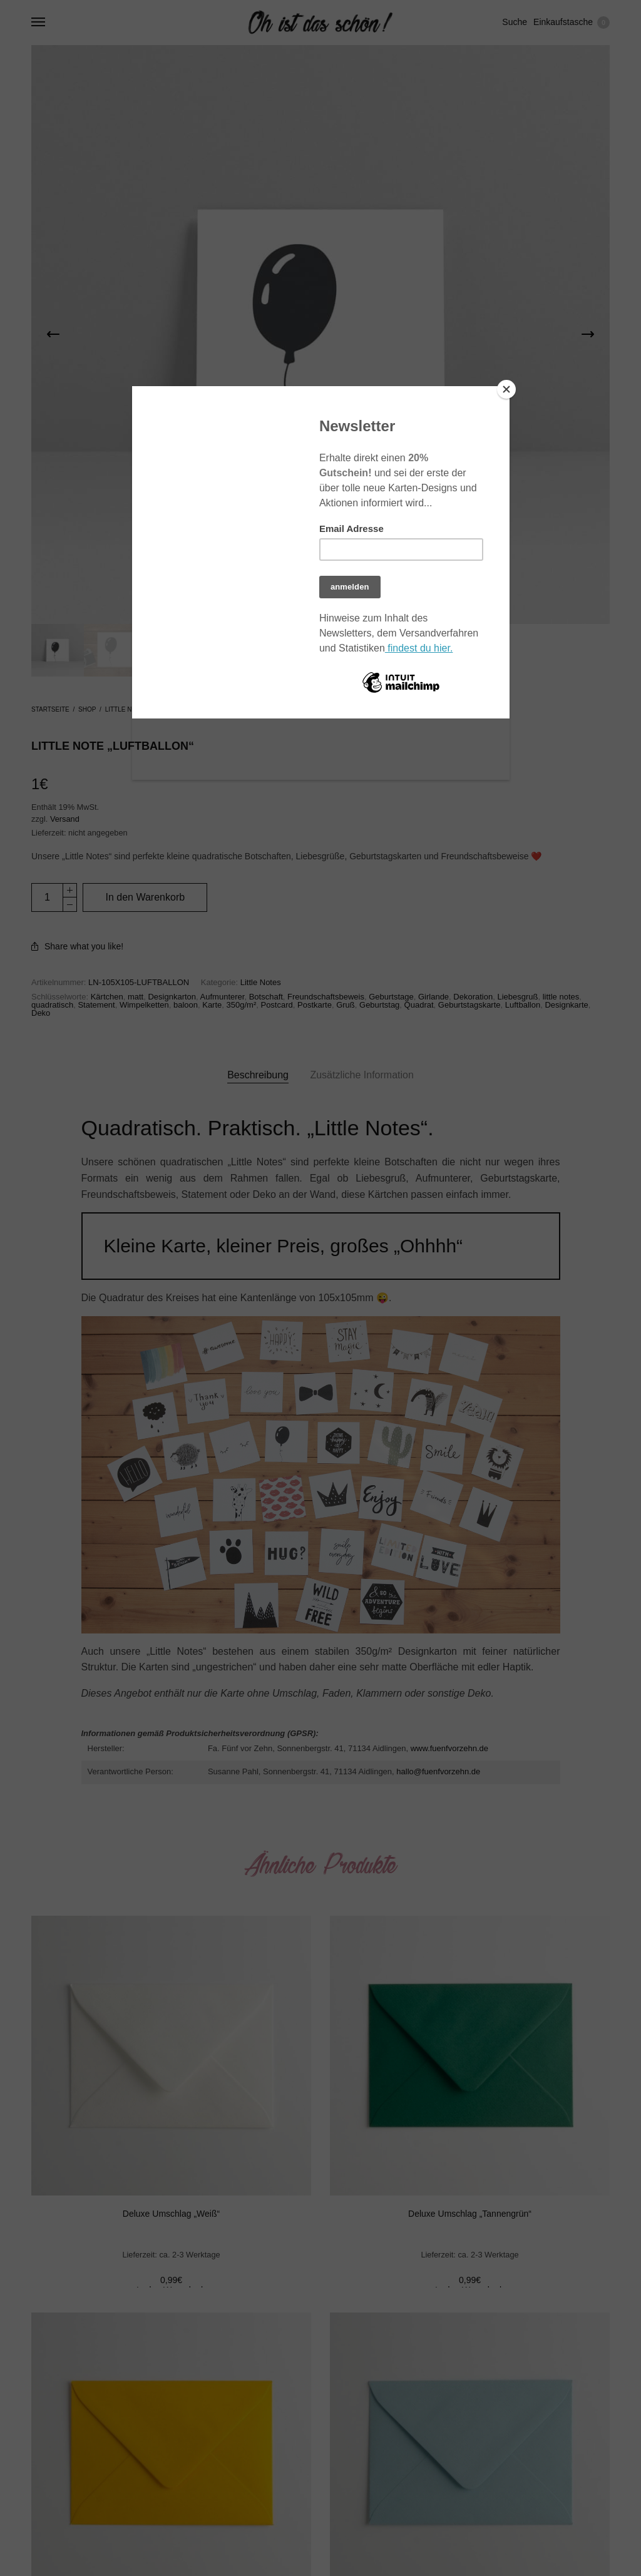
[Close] (506, 389)
